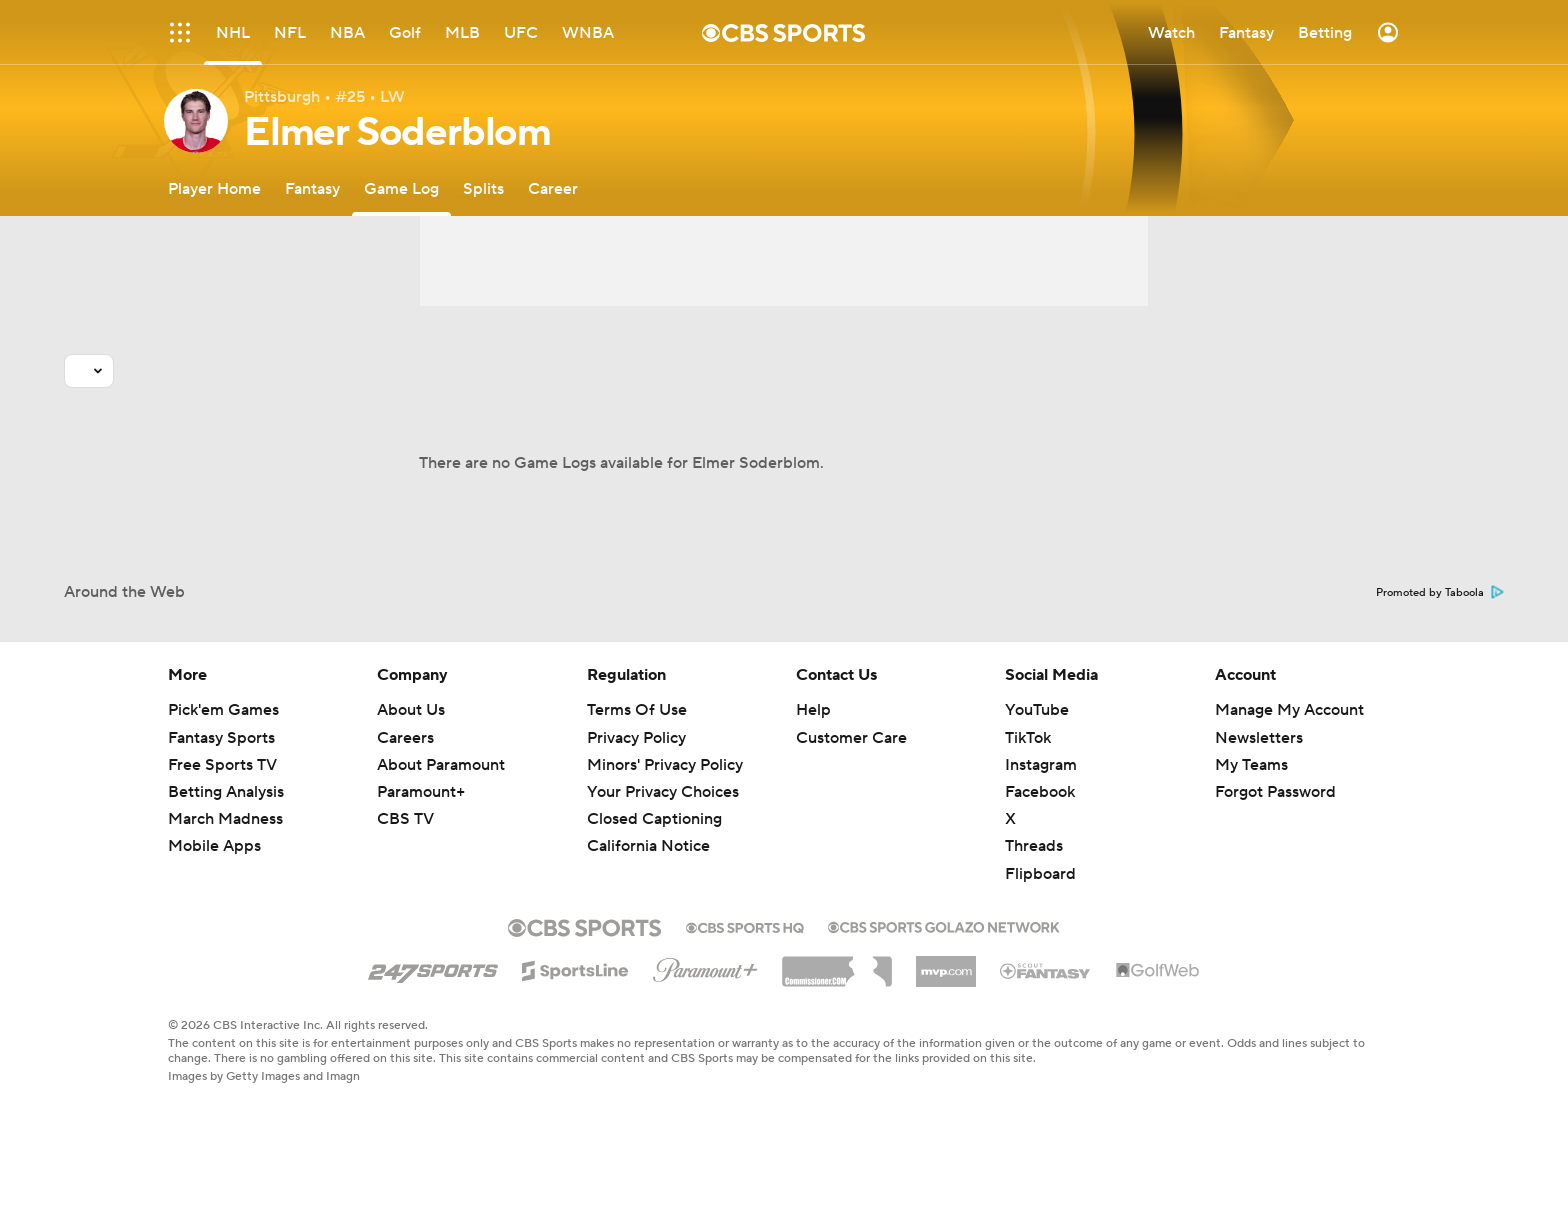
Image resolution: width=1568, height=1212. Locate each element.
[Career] (553, 188)
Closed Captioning (654, 819)
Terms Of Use (637, 710)
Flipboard (1040, 874)
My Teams (1251, 765)
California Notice (648, 846)
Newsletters (1259, 738)
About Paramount (441, 765)
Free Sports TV (222, 765)
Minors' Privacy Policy (665, 765)
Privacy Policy (636, 738)
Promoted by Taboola (1440, 593)
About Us (411, 710)
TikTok (1028, 738)
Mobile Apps (214, 846)
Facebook (1040, 792)
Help (813, 710)
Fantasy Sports (221, 738)
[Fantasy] (312, 188)
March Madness (225, 819)
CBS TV (405, 819)
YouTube (1037, 710)
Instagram (1041, 765)
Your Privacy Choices (663, 792)
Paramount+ (421, 792)
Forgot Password (1275, 792)
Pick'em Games (223, 710)
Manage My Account (1289, 710)
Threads (1034, 846)
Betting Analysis (226, 792)
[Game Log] (401, 188)
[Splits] (483, 188)
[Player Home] (214, 188)
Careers (405, 738)
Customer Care (851, 738)
